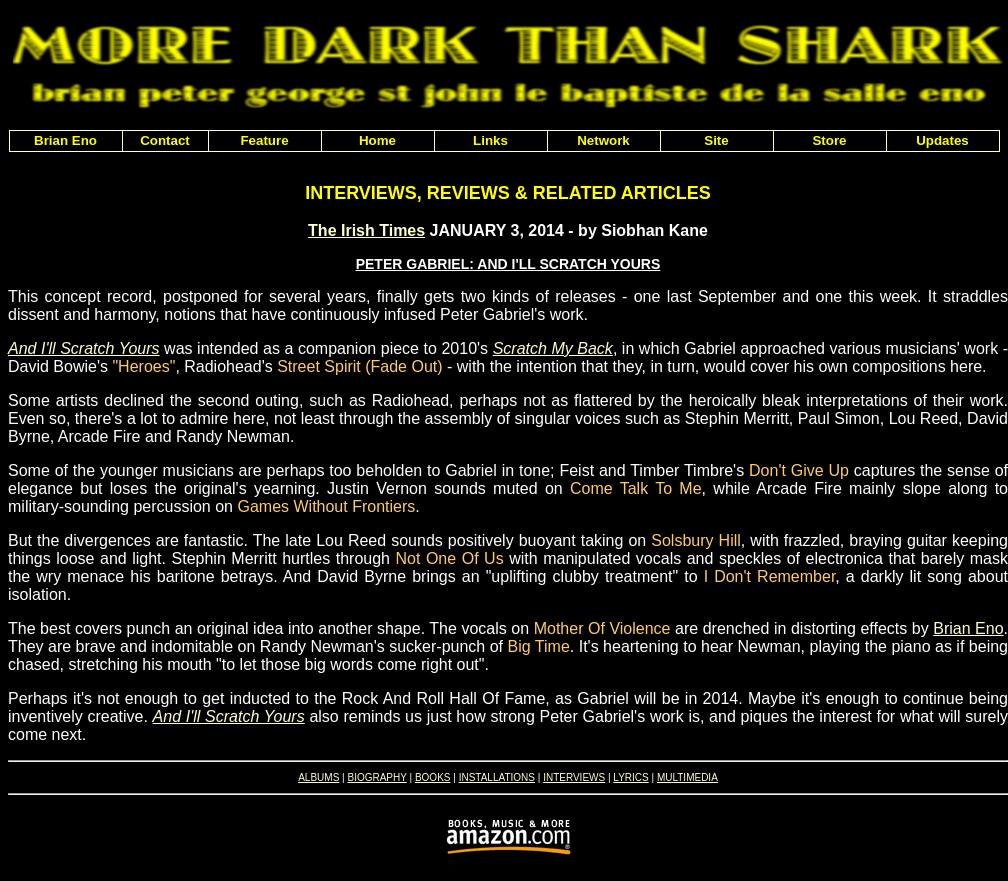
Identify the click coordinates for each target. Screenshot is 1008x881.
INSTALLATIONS (497, 777)
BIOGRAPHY (376, 777)
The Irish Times (366, 230)
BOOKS (433, 777)
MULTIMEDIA (687, 777)
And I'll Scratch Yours (84, 348)
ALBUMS (318, 777)
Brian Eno (968, 628)
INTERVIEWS (574, 777)
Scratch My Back (553, 348)
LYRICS (630, 777)
